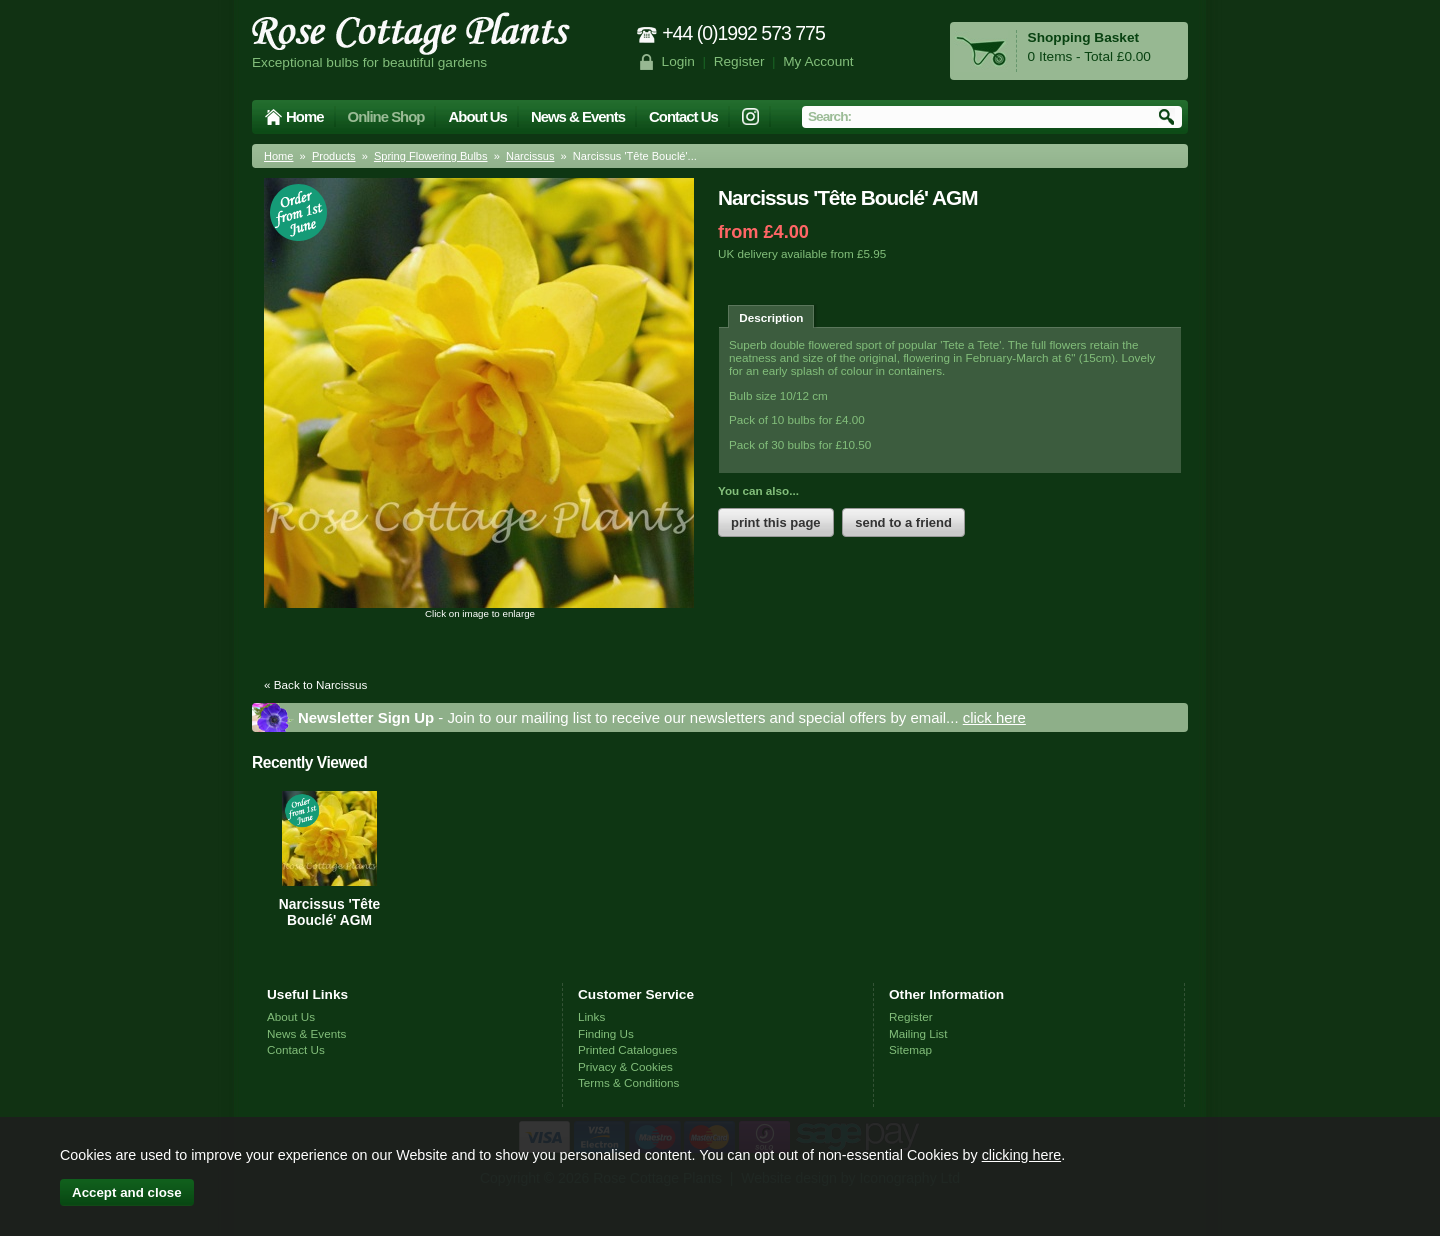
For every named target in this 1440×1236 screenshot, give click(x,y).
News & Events (578, 116)
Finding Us (606, 1033)
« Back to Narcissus (315, 684)
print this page (776, 522)
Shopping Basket (1083, 37)
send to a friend (903, 522)
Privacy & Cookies (625, 1066)
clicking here (1021, 1155)
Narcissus (530, 156)
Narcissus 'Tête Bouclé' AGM (329, 912)
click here (994, 717)
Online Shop (386, 116)
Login (678, 61)
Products (334, 156)
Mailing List (918, 1033)
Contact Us (683, 116)
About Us (477, 116)
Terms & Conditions (628, 1082)
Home (305, 116)
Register (739, 61)
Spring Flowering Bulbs (431, 156)
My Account (818, 61)
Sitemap (910, 1049)
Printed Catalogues (627, 1049)
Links (591, 1016)
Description (771, 317)
